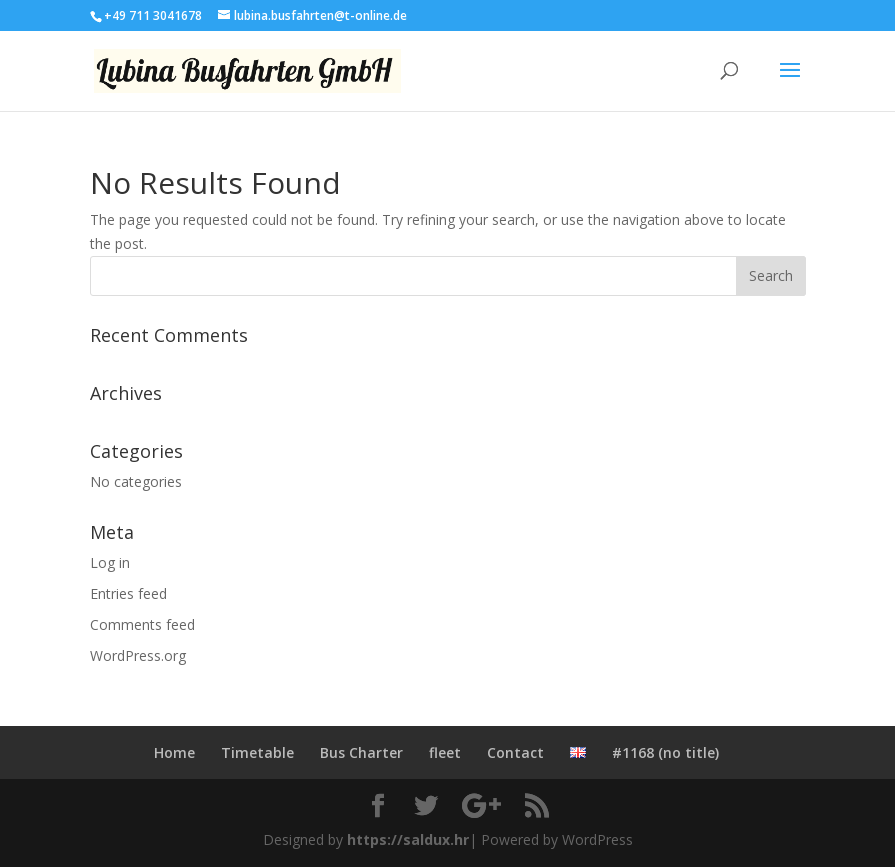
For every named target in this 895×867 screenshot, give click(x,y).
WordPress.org (138, 655)
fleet (445, 752)
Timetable (257, 752)
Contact (515, 752)
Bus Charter (361, 752)
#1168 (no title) (665, 752)
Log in (110, 562)
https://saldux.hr (408, 839)
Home (174, 752)
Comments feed (142, 624)
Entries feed (128, 593)
